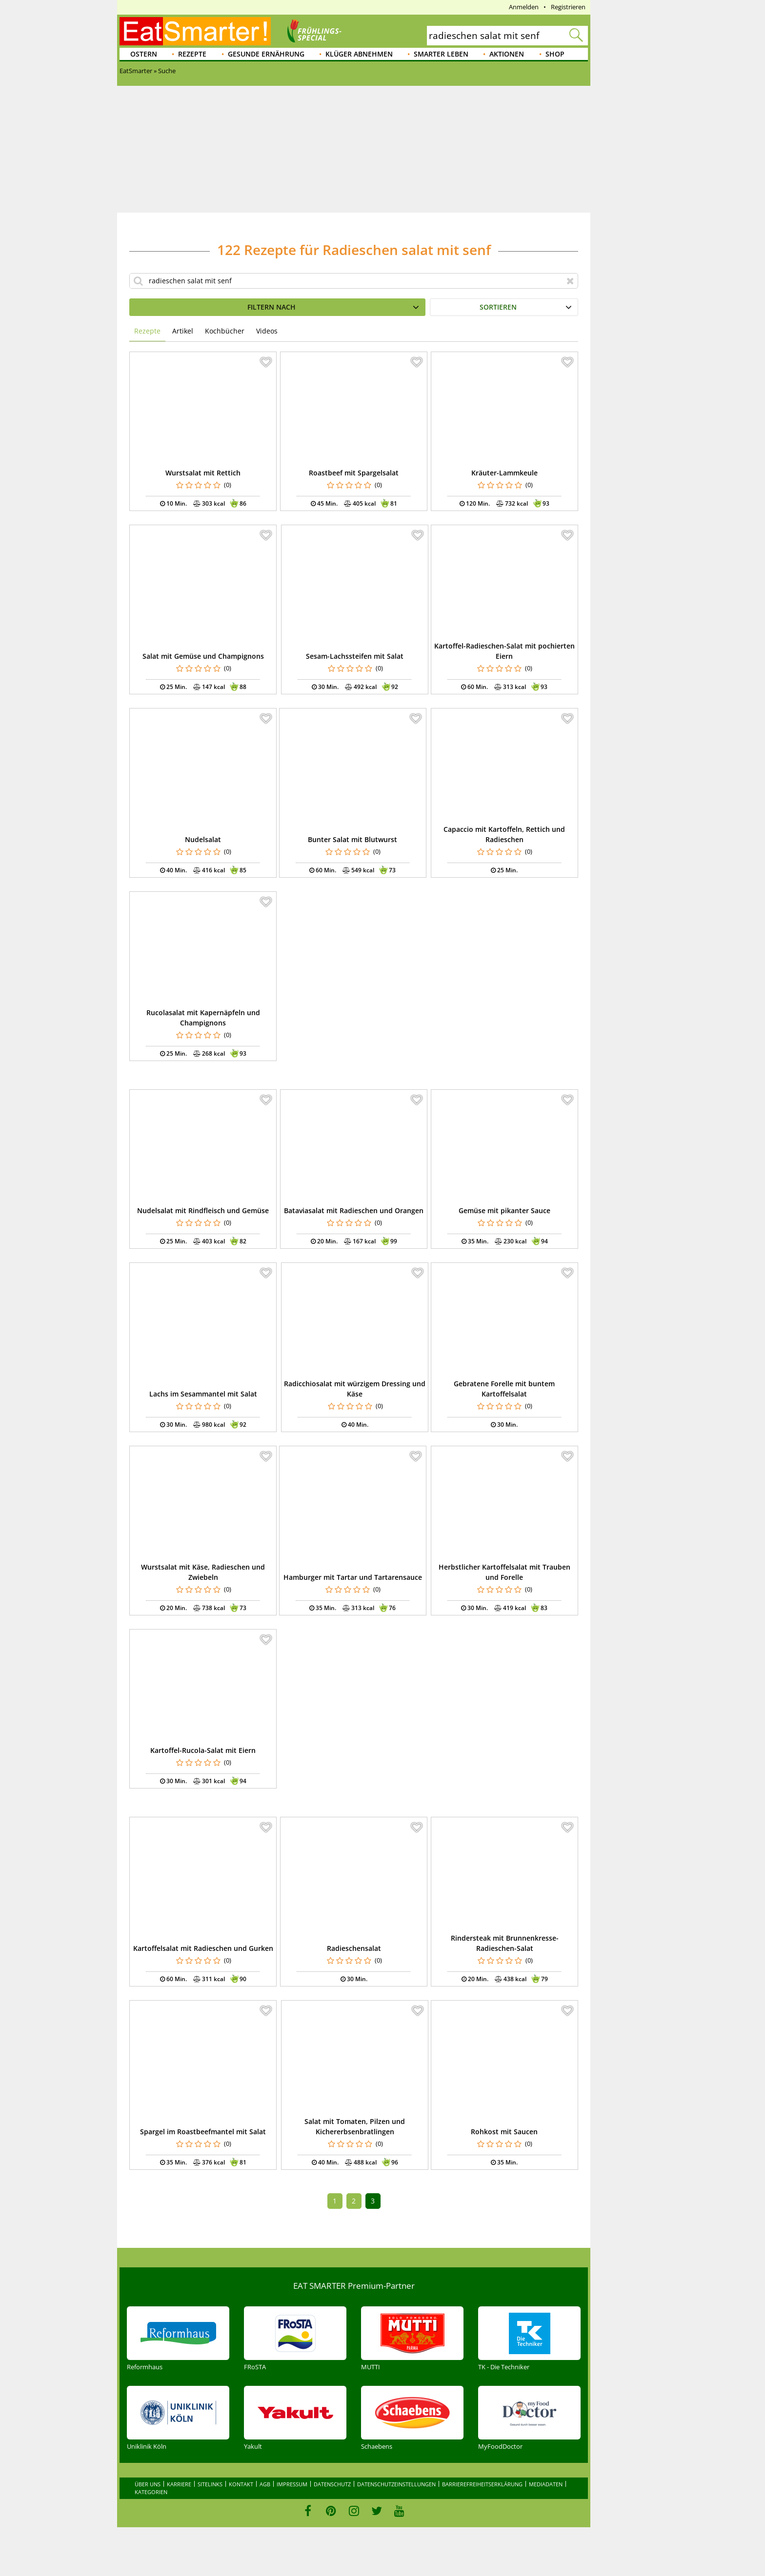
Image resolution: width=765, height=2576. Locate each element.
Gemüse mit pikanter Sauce (504, 1210)
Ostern (143, 54)
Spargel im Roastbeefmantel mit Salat (203, 2131)
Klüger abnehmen (359, 54)
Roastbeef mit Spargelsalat (354, 472)
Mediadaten (546, 2484)
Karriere (179, 2484)
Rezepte (192, 54)
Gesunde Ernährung (266, 54)
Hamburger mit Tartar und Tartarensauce (352, 1577)
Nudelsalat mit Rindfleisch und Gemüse (203, 1210)
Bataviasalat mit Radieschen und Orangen (353, 1210)
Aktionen (506, 54)
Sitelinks (210, 2484)
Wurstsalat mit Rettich (203, 472)
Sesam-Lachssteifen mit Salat (354, 656)
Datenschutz (332, 2484)
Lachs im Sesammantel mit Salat (203, 1393)
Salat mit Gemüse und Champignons (203, 656)
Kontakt (241, 2484)
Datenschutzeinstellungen (396, 2484)
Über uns (148, 2484)
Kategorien (151, 2492)
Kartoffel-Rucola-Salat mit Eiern (203, 1750)
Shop (554, 54)
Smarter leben (441, 54)
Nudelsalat (203, 839)
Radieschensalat (354, 1948)
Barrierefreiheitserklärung (482, 2484)
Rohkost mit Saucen (504, 2131)
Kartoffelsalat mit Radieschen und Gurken (203, 1948)
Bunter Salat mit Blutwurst (352, 839)
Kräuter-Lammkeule (504, 472)
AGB (265, 2484)
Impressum (292, 2484)
